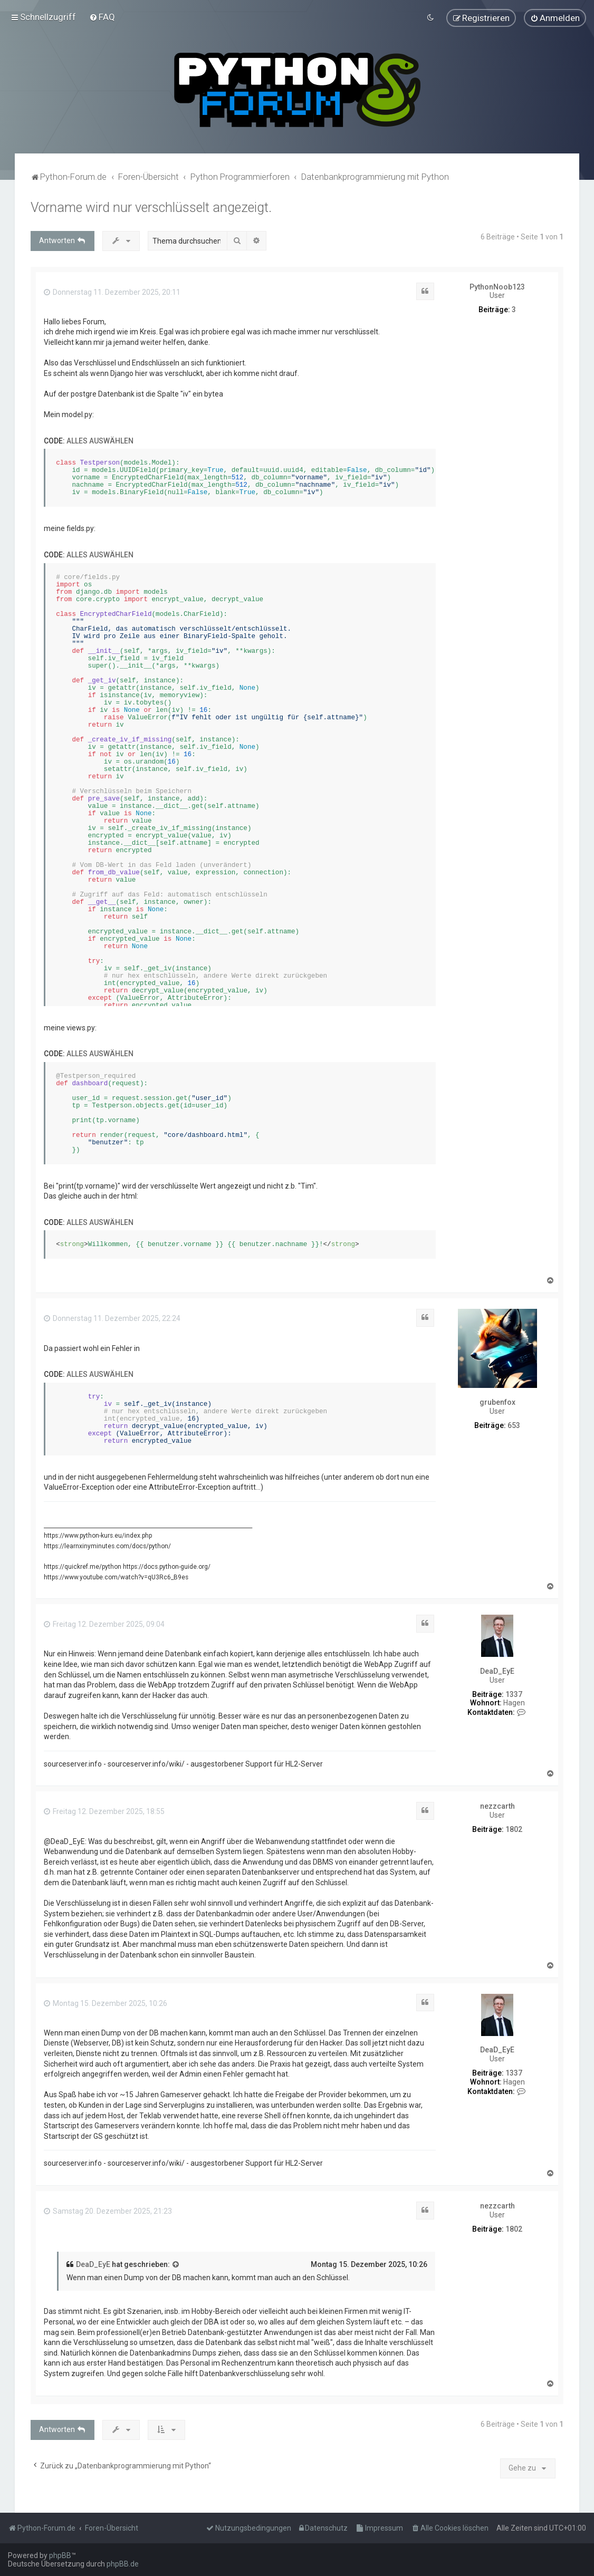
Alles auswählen (99, 440)
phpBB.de (123, 2564)
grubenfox (497, 1402)
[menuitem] (102, 17)
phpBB (60, 2555)
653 (513, 1425)
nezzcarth (497, 1806)
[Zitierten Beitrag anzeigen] (176, 2264)
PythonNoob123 (497, 286)
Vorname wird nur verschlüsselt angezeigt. (151, 207)
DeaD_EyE (497, 1670)
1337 (513, 1694)
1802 (513, 1829)
